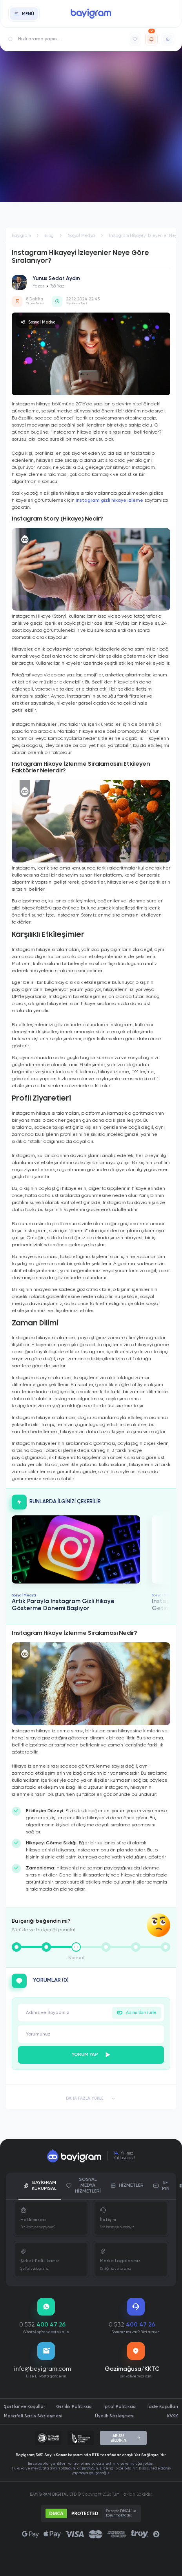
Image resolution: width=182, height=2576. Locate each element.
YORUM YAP (91, 2055)
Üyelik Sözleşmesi (115, 2416)
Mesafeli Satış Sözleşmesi (33, 2416)
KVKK (172, 2416)
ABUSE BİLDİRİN (126, 2438)
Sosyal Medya (38, 322)
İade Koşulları (162, 2406)
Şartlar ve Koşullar (24, 2406)
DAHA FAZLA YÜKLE (91, 2098)
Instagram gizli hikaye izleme (109, 500)
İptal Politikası (120, 2406)
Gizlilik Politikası (74, 2406)
